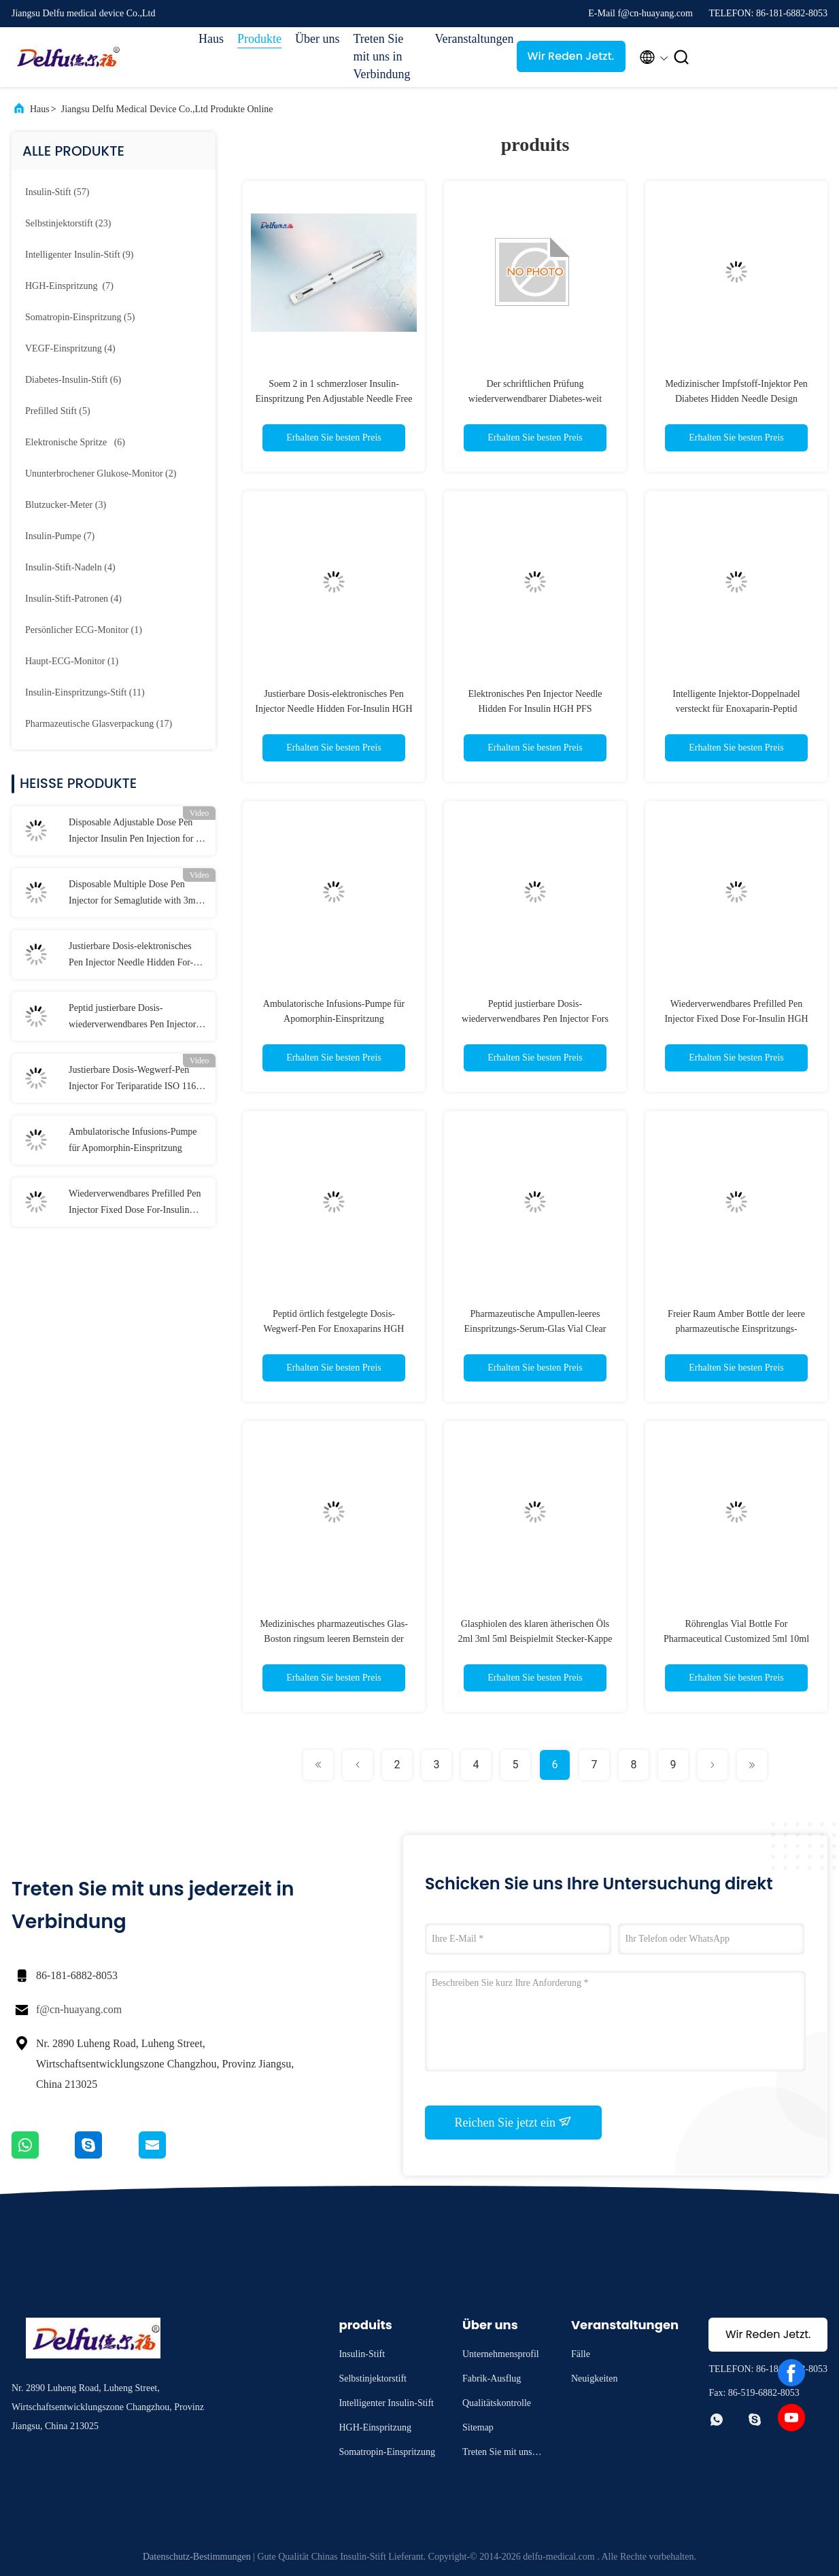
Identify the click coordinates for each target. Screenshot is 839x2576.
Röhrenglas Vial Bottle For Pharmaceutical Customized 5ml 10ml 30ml (736, 1639)
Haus (211, 39)
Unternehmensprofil (500, 2354)
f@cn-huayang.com (79, 2009)
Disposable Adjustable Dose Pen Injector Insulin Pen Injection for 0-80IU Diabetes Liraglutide (136, 832)
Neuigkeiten (594, 2378)
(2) (100, 473)
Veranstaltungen (469, 39)
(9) (79, 255)
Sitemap (478, 2427)
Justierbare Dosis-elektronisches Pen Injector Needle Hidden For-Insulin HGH (131, 956)
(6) (73, 380)
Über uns (317, 39)
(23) (68, 223)
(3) (65, 505)
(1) (83, 630)
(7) (69, 286)
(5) (80, 317)
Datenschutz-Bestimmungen (197, 2557)
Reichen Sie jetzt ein (513, 2121)
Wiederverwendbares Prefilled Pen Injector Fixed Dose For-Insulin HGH (135, 1203)
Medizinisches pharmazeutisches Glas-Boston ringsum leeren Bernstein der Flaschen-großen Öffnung (334, 1639)
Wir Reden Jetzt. (571, 56)
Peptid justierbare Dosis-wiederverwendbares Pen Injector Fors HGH (132, 1018)
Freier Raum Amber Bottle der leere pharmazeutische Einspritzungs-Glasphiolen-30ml (736, 1329)
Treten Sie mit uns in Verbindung (382, 56)
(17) (98, 724)
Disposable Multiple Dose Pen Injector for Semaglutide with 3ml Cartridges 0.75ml (134, 894)
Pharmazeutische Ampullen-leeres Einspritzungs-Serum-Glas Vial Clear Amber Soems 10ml (535, 1329)
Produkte (259, 39)
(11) (85, 692)
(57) (57, 192)
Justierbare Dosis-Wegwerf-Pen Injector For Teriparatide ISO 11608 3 (137, 1080)
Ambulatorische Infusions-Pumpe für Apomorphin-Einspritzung (133, 1140)
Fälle (580, 2354)
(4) (70, 348)
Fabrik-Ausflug (491, 2378)
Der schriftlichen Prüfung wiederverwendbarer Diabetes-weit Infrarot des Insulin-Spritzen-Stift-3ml (535, 399)
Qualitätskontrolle (496, 2403)
